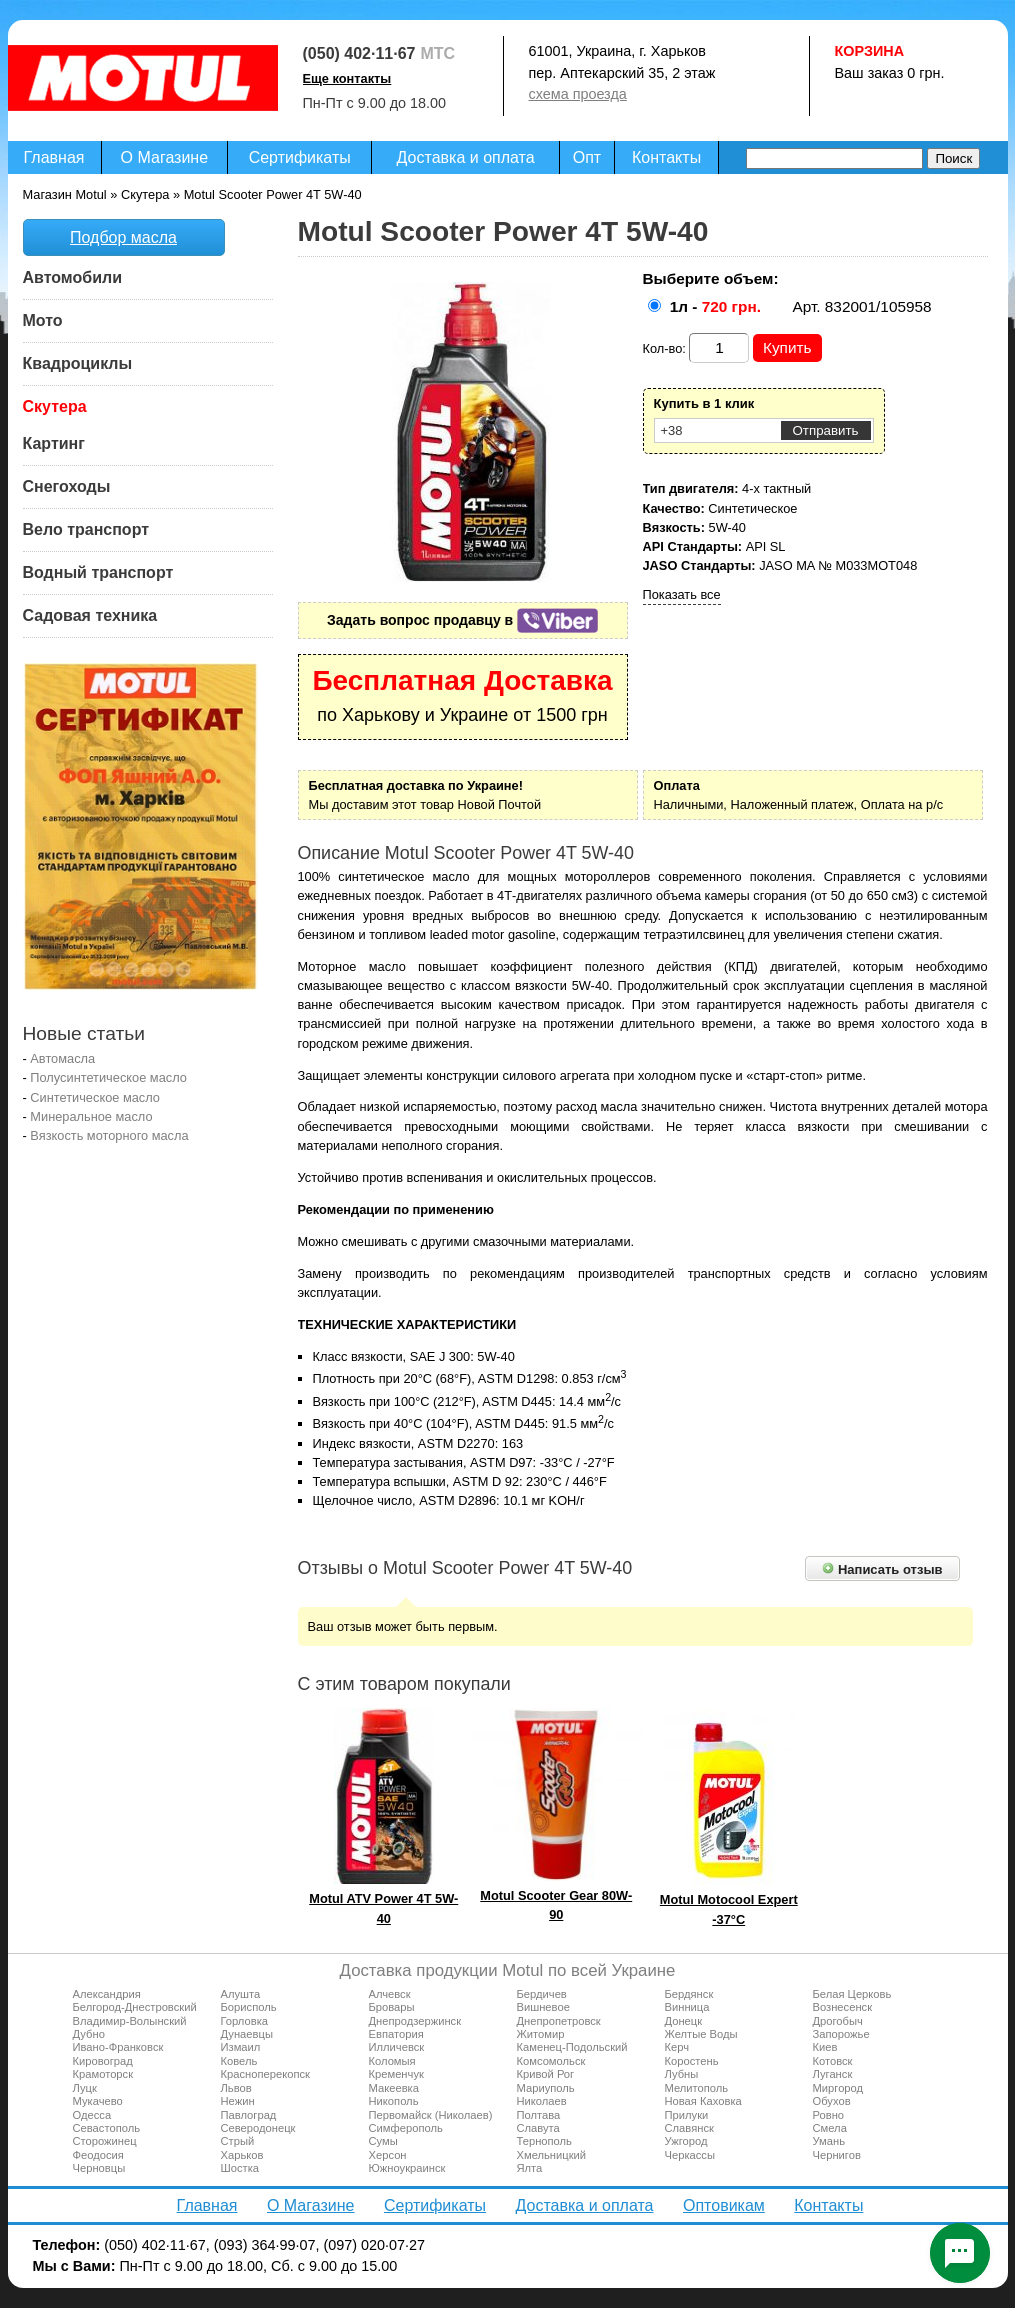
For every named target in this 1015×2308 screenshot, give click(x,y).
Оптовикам (724, 2205)
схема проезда (578, 94)
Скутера (55, 406)
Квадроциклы (78, 363)
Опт (587, 157)
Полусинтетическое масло (108, 1077)
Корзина (870, 51)
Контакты (666, 157)
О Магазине (165, 157)
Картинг (54, 443)
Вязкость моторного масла (109, 1135)
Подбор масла (123, 237)
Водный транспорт (98, 572)
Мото (43, 320)
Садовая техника (90, 615)
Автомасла (62, 1058)
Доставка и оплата (466, 157)
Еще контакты (347, 78)
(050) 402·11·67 (359, 53)
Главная (54, 157)
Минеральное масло (91, 1116)
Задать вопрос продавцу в (462, 620)
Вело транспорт (86, 529)
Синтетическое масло (95, 1097)
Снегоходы (67, 486)
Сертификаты (300, 157)
